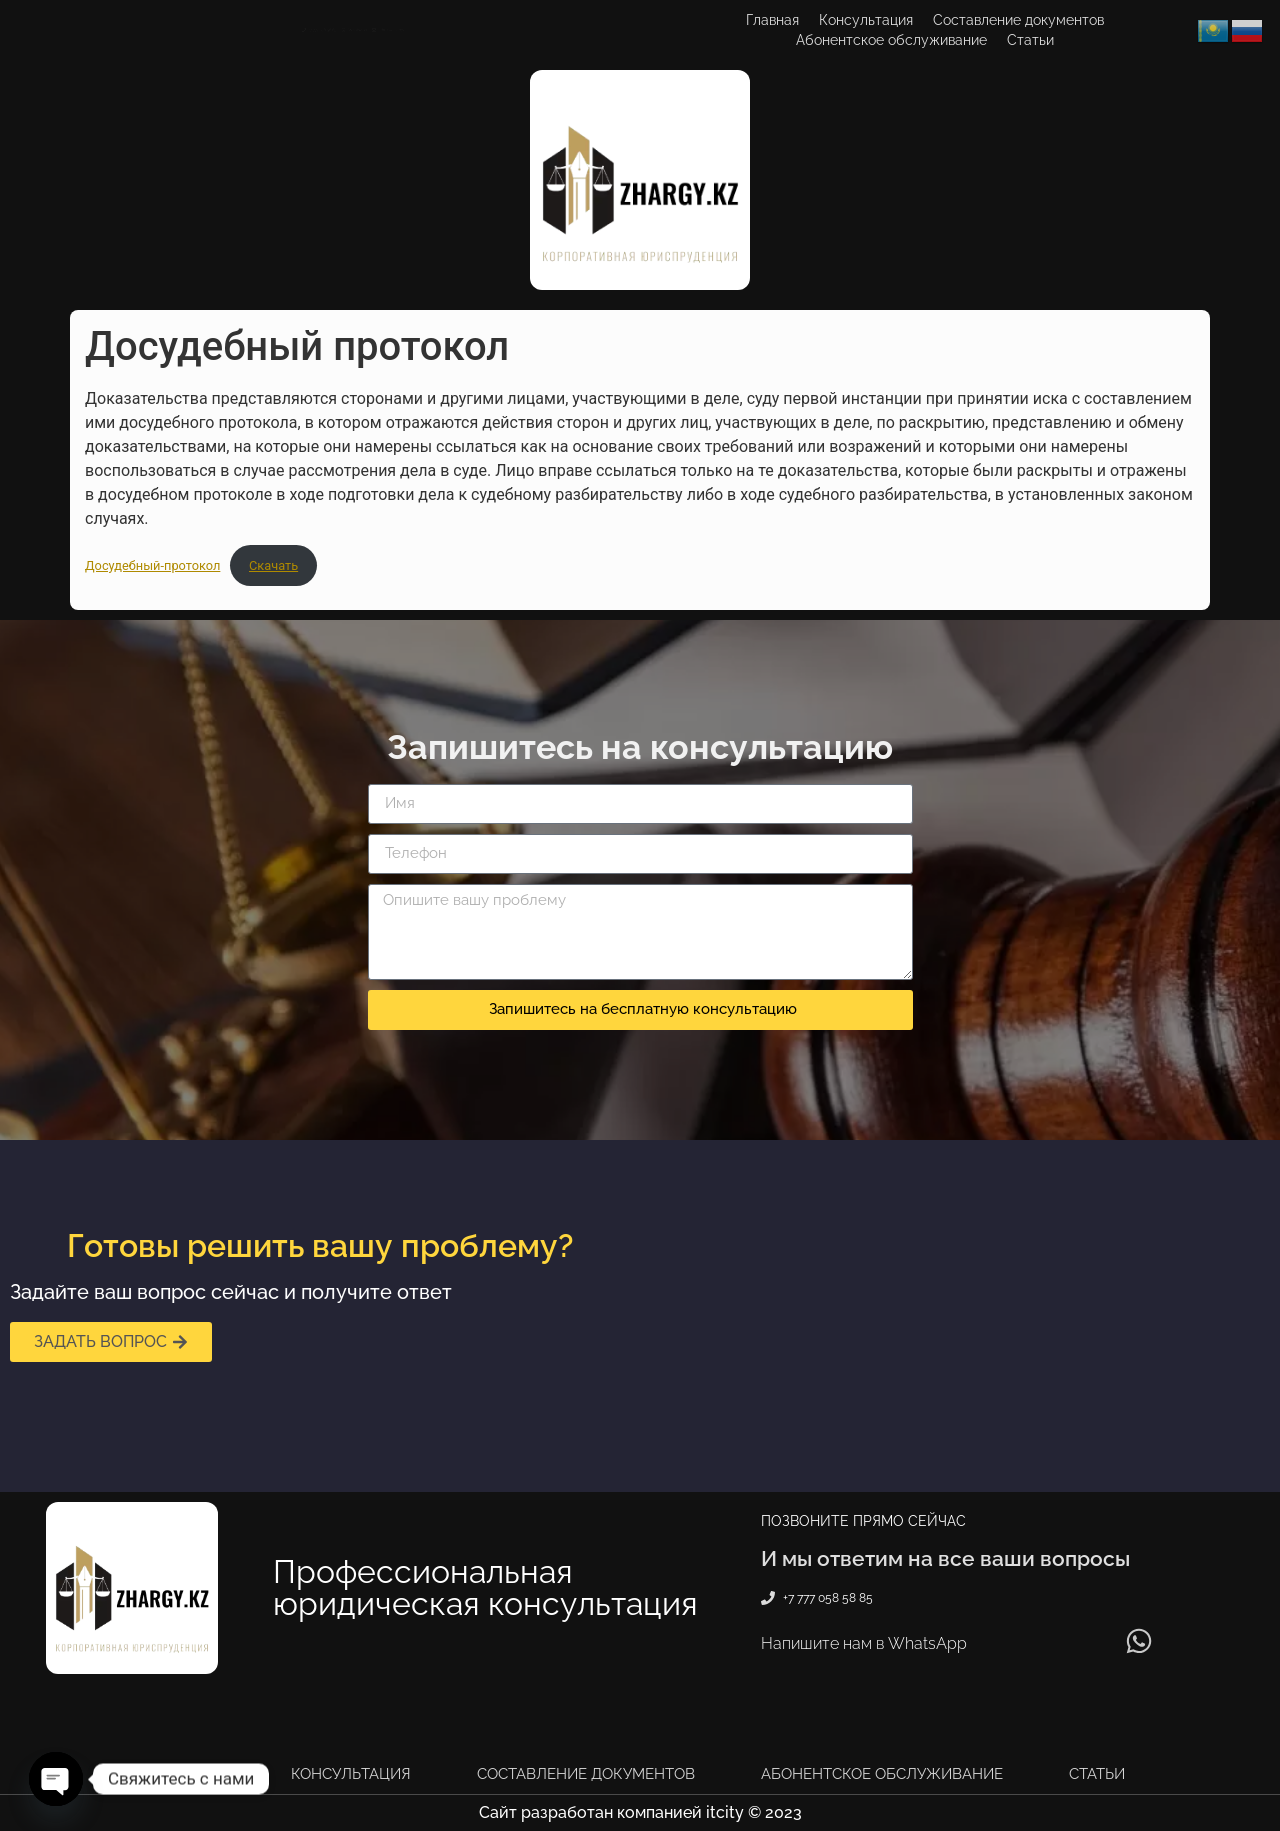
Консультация (866, 20)
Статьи (1030, 40)
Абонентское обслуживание (891, 40)
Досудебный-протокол (152, 565)
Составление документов (1018, 20)
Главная (772, 20)
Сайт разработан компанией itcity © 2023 (640, 1812)
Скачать (273, 565)
